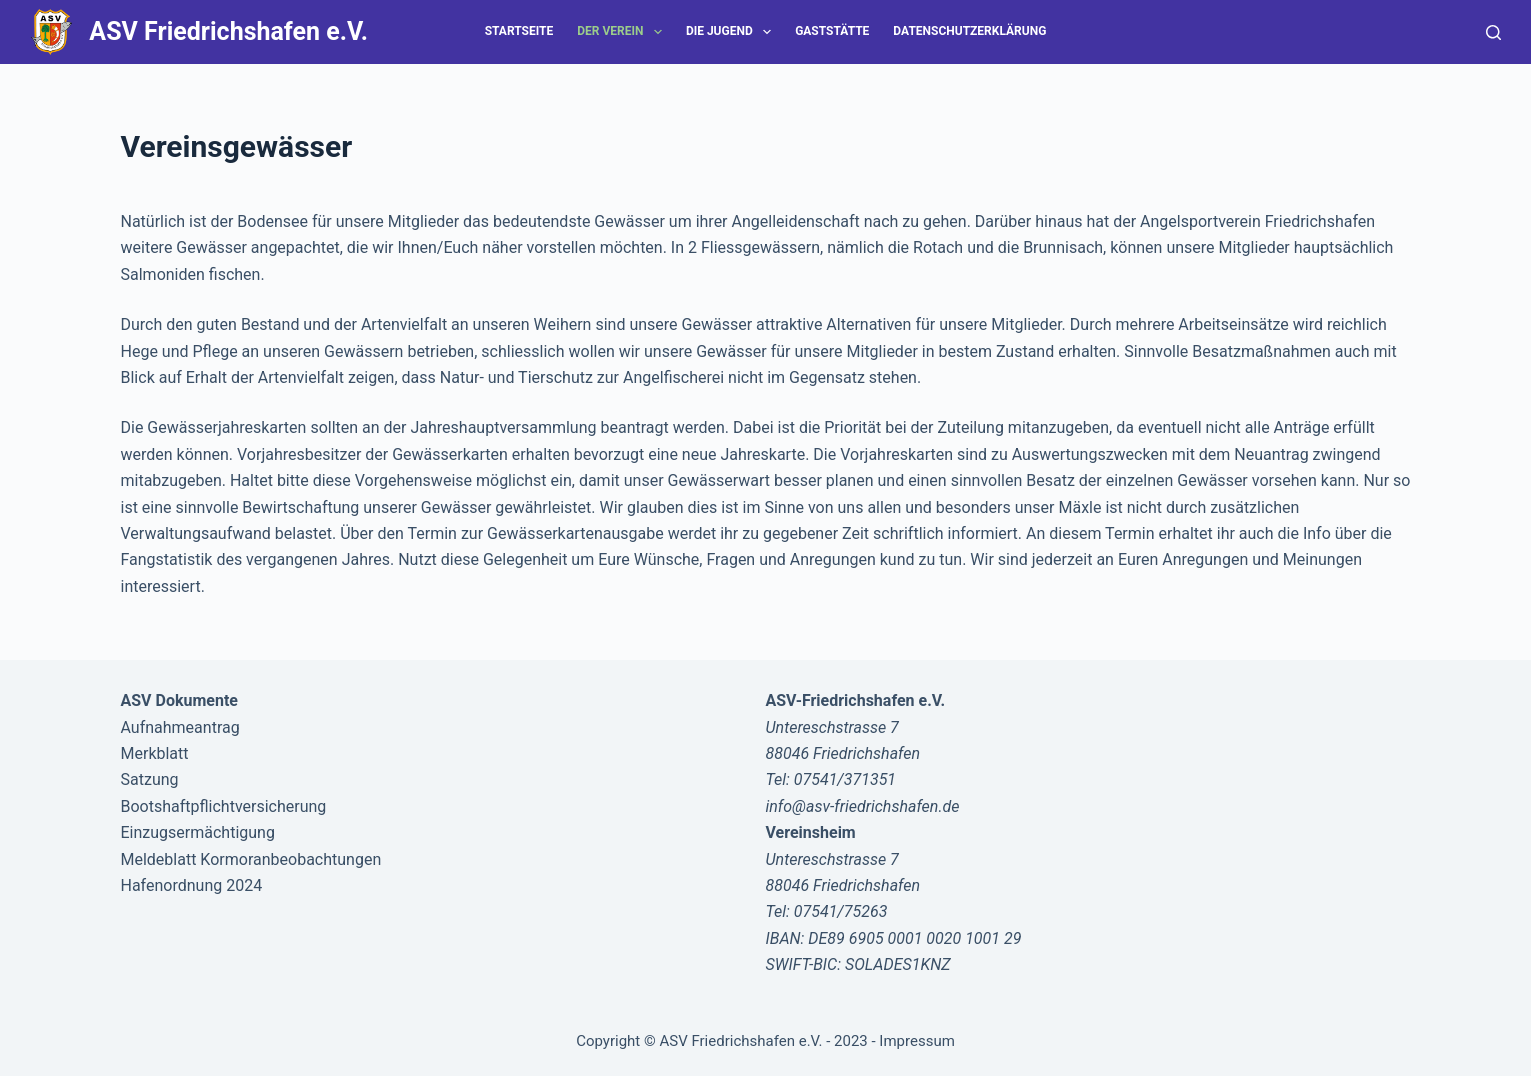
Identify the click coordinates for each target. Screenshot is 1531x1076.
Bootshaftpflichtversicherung (224, 806)
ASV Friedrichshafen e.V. (228, 31)
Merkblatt (155, 753)
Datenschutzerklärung (969, 31)
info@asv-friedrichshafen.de (863, 806)
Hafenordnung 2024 (192, 885)
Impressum (916, 1041)
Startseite (519, 31)
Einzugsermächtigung (198, 832)
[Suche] (1493, 32)
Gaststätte (832, 31)
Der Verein (623, 32)
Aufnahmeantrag (180, 727)
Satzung (150, 779)
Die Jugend (732, 32)
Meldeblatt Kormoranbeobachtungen (251, 859)
